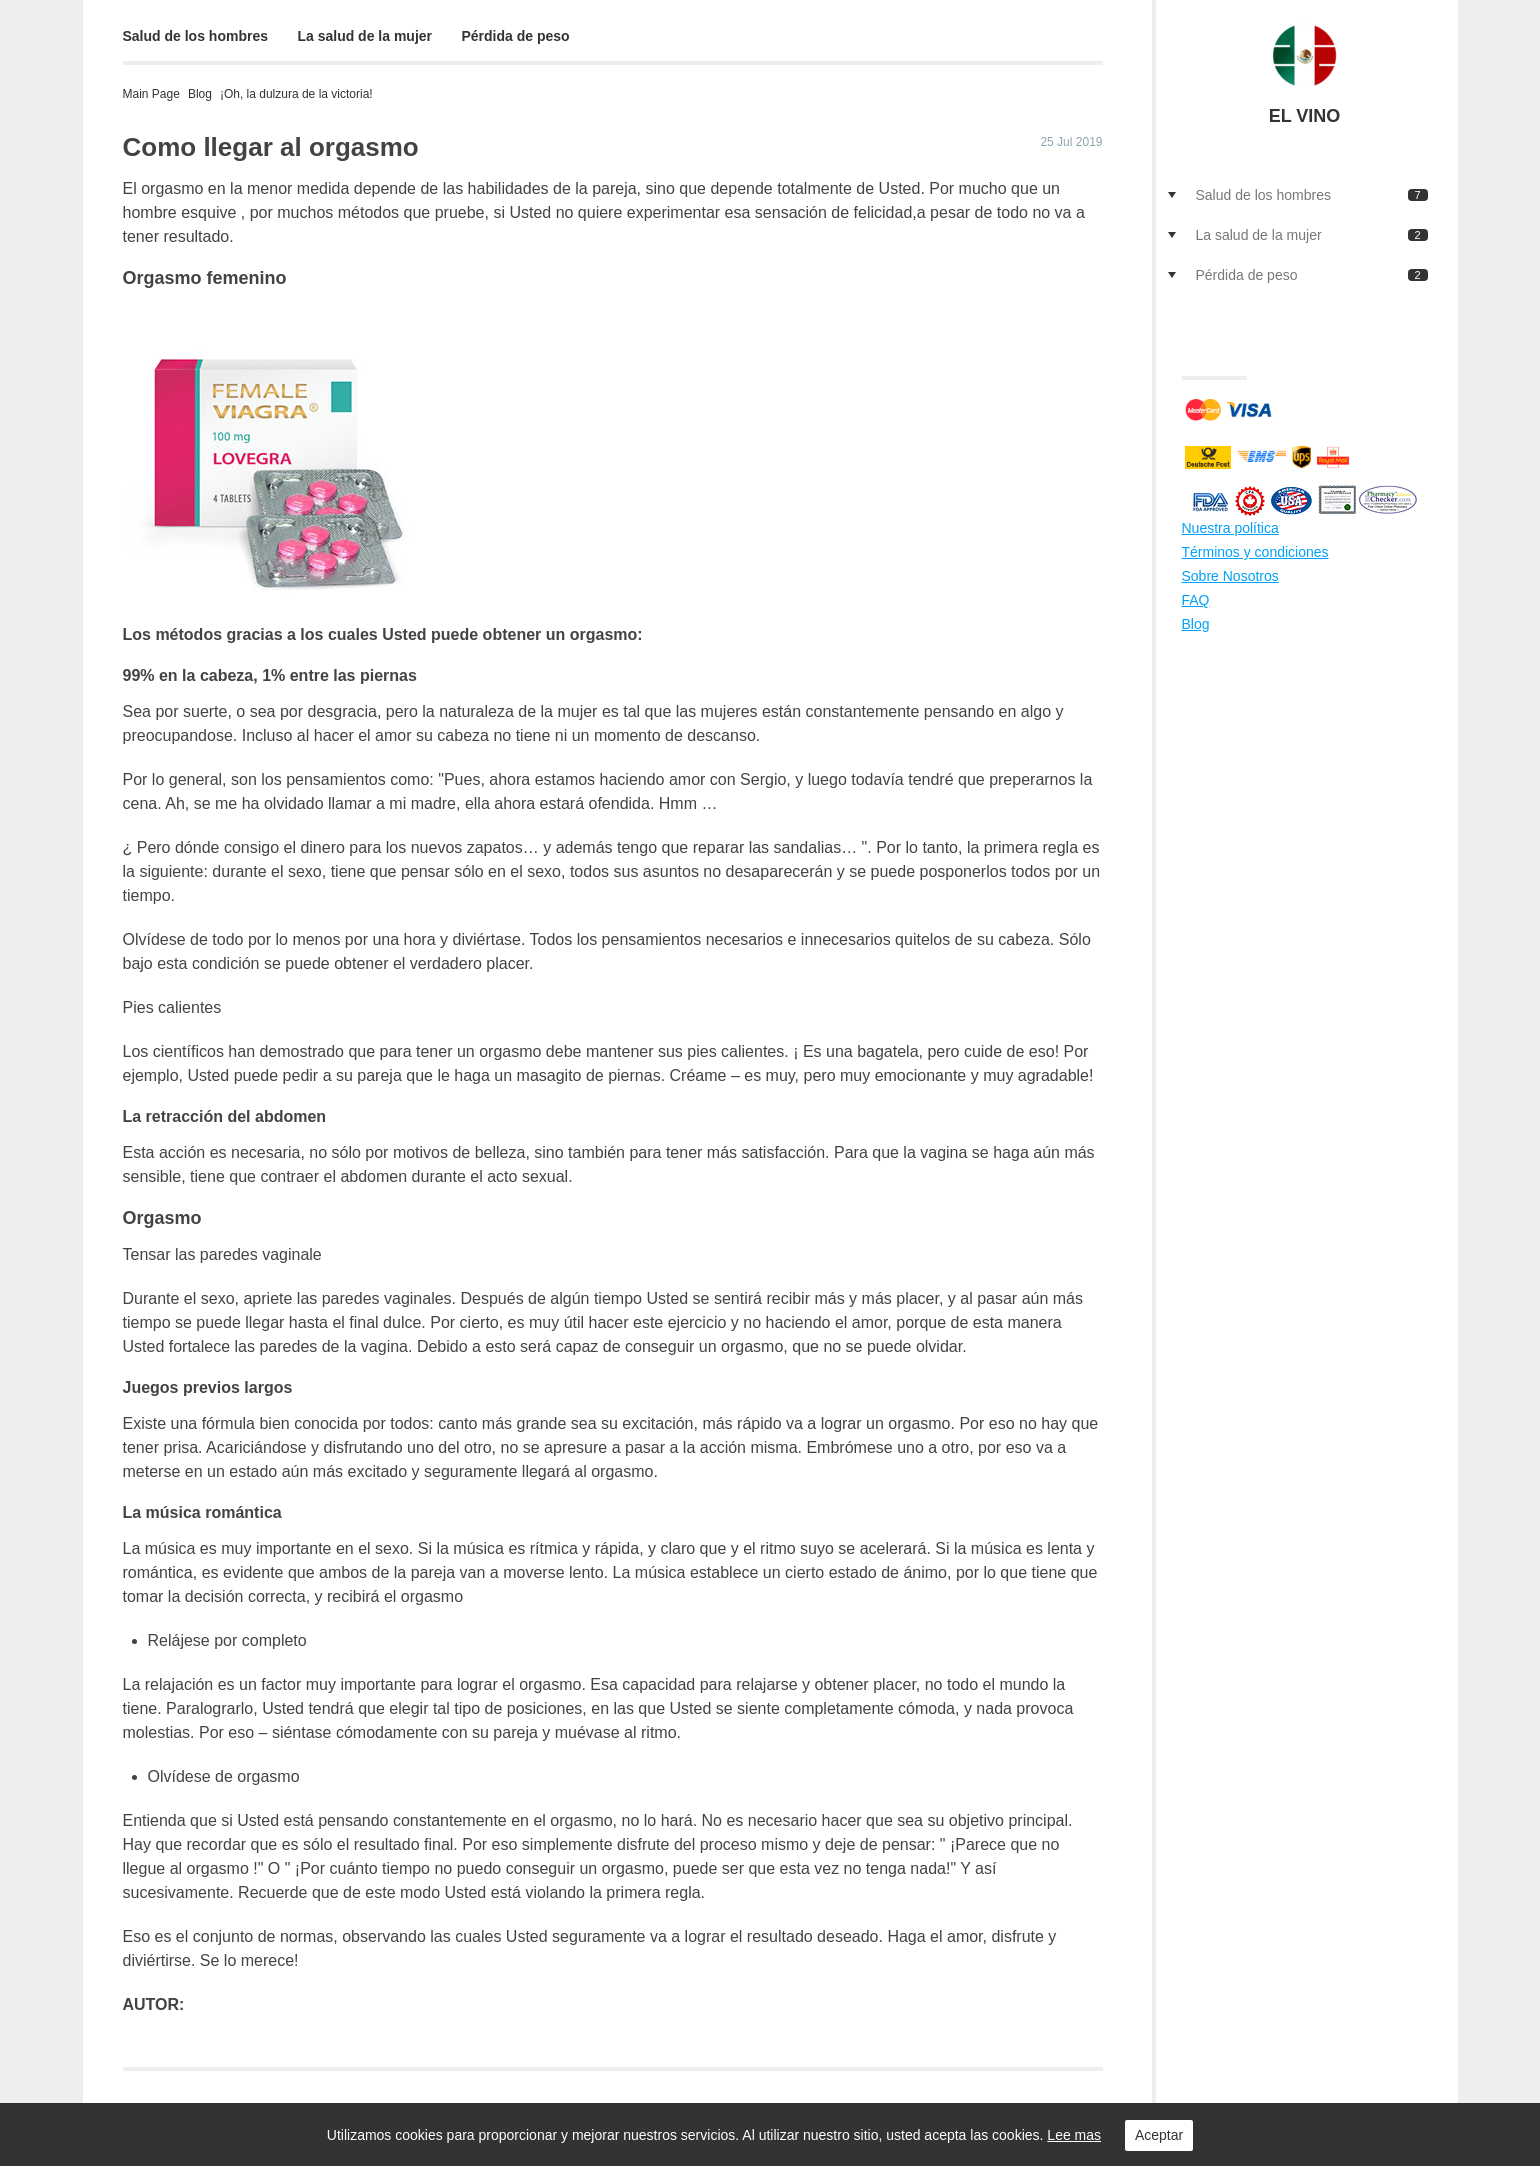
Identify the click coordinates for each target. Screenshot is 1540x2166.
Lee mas (1074, 2135)
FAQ (1196, 600)
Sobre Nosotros (1230, 576)
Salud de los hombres (195, 36)
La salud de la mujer (364, 36)
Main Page (151, 94)
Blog (200, 94)
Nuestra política (1230, 528)
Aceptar (1159, 2135)
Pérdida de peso (516, 36)
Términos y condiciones (1255, 552)
